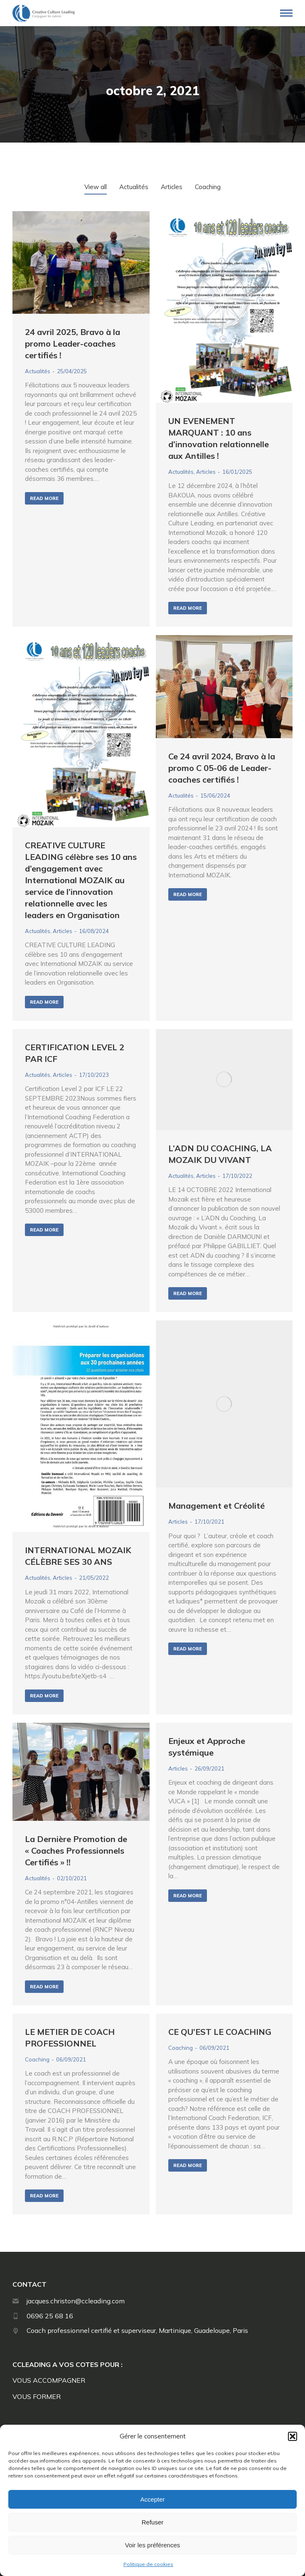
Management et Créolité (216, 1505)
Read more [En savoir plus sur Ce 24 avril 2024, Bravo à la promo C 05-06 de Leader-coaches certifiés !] (187, 894)
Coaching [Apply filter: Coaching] (208, 187)
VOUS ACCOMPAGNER (48, 2380)
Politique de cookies (148, 2564)
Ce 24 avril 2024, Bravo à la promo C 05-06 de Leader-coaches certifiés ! (221, 768)
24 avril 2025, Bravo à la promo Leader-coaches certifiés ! (72, 343)
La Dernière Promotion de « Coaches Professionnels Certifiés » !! (76, 1850)
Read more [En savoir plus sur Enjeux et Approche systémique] (187, 1896)
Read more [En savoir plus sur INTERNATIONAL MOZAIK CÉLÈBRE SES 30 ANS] (44, 1696)
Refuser (153, 2522)
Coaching (37, 2059)
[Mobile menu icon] (286, 13)
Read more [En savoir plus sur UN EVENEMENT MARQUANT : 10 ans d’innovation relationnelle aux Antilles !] (187, 608)
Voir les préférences (152, 2545)
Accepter (152, 2499)
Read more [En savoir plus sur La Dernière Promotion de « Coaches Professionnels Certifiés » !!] (44, 1987)
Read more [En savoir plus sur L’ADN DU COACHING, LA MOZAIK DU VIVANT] (187, 1293)
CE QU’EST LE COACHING (219, 2032)
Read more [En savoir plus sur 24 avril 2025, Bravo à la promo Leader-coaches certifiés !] (44, 498)
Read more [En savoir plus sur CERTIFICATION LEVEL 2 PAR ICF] (44, 1230)
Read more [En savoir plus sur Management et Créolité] (187, 1649)
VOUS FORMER (36, 2396)
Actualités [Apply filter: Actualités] (133, 187)
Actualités (37, 371)
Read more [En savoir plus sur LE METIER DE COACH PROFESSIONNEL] (44, 2196)
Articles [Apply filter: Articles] (171, 187)
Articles (206, 471)
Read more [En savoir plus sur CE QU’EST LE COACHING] (187, 2165)
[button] (292, 2436)
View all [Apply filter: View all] (95, 187)
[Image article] (81, 262)
